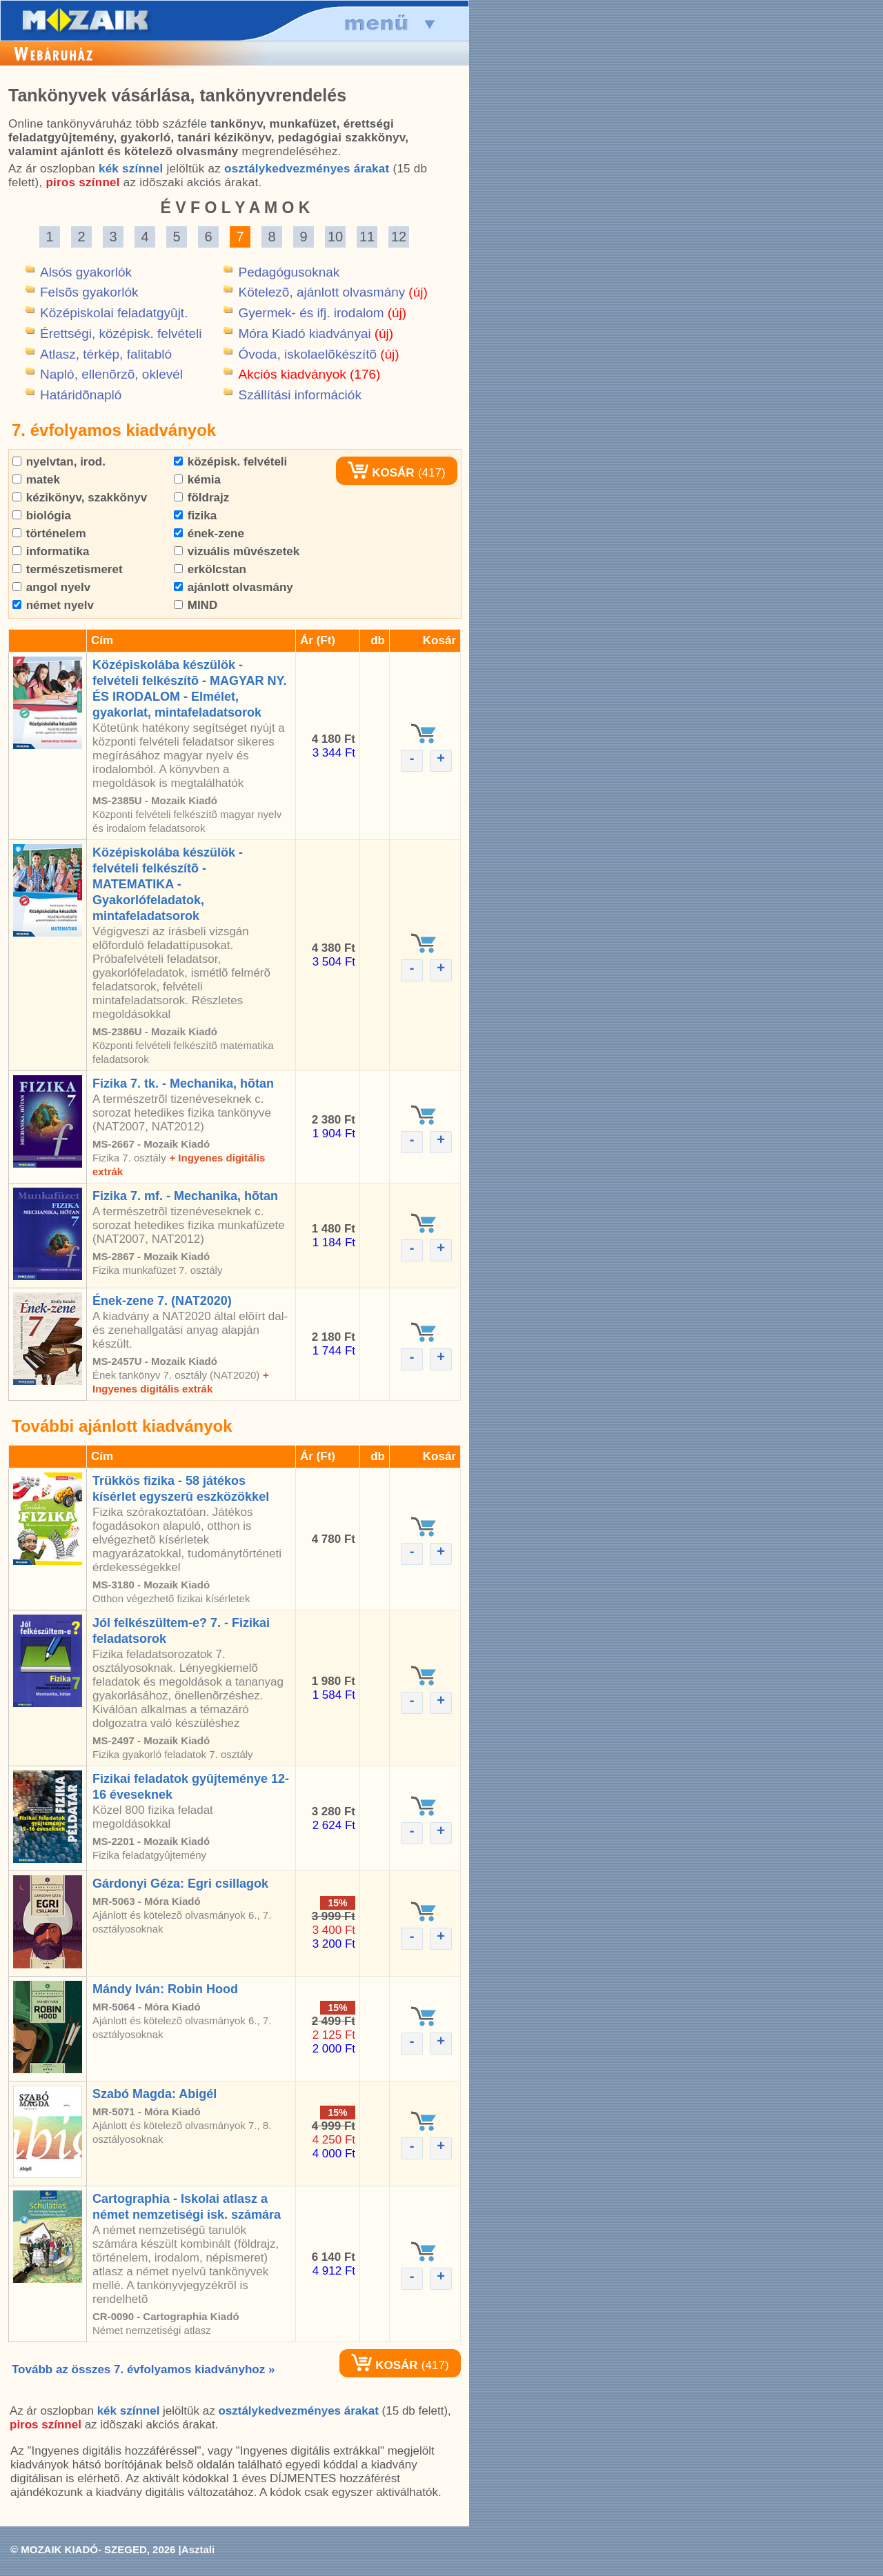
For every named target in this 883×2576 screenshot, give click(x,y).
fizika (195, 515)
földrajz (201, 497)
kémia (197, 479)
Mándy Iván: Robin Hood (165, 1989)
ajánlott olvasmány (233, 587)
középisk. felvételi (230, 461)
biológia (41, 515)
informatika (50, 551)
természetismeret (67, 569)
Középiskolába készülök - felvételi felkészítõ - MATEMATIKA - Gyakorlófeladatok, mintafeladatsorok (167, 884)
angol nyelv (51, 587)
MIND (195, 605)
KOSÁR (381, 472)
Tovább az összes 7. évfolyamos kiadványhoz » (143, 2369)
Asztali (198, 2549)
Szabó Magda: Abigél (154, 2094)
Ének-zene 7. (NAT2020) (162, 1301)
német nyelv (53, 605)
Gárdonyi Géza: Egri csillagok (180, 1883)
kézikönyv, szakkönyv (79, 497)
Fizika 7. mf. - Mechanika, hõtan (185, 1196)
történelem (49, 533)
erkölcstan (210, 569)
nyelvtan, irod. (59, 461)
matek (36, 479)
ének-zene (209, 533)
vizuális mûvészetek (236, 551)
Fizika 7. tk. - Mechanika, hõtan (183, 1083)
